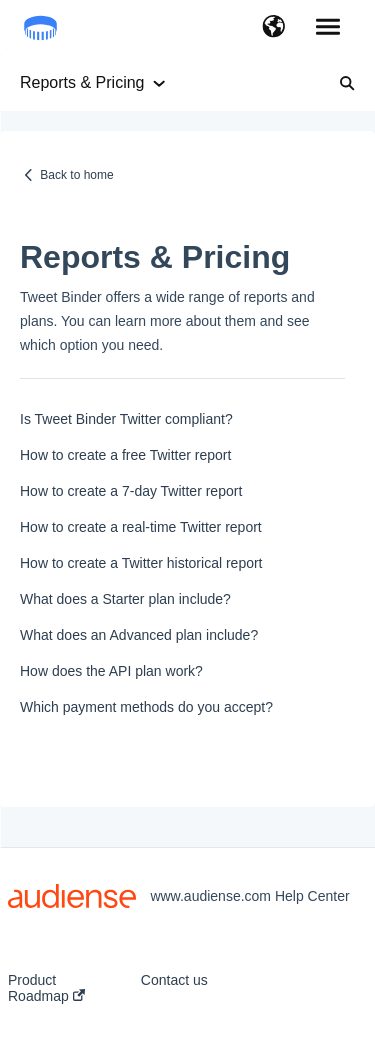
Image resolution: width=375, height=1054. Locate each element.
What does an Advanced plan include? (139, 635)
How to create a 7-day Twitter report (131, 491)
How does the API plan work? (111, 671)
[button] (273, 28)
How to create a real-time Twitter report (141, 527)
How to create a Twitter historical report (141, 563)
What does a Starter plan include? (125, 599)
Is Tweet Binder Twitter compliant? (126, 419)
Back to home (76, 175)
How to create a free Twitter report (125, 455)
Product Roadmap (46, 988)
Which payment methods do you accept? (146, 707)
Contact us (174, 980)
